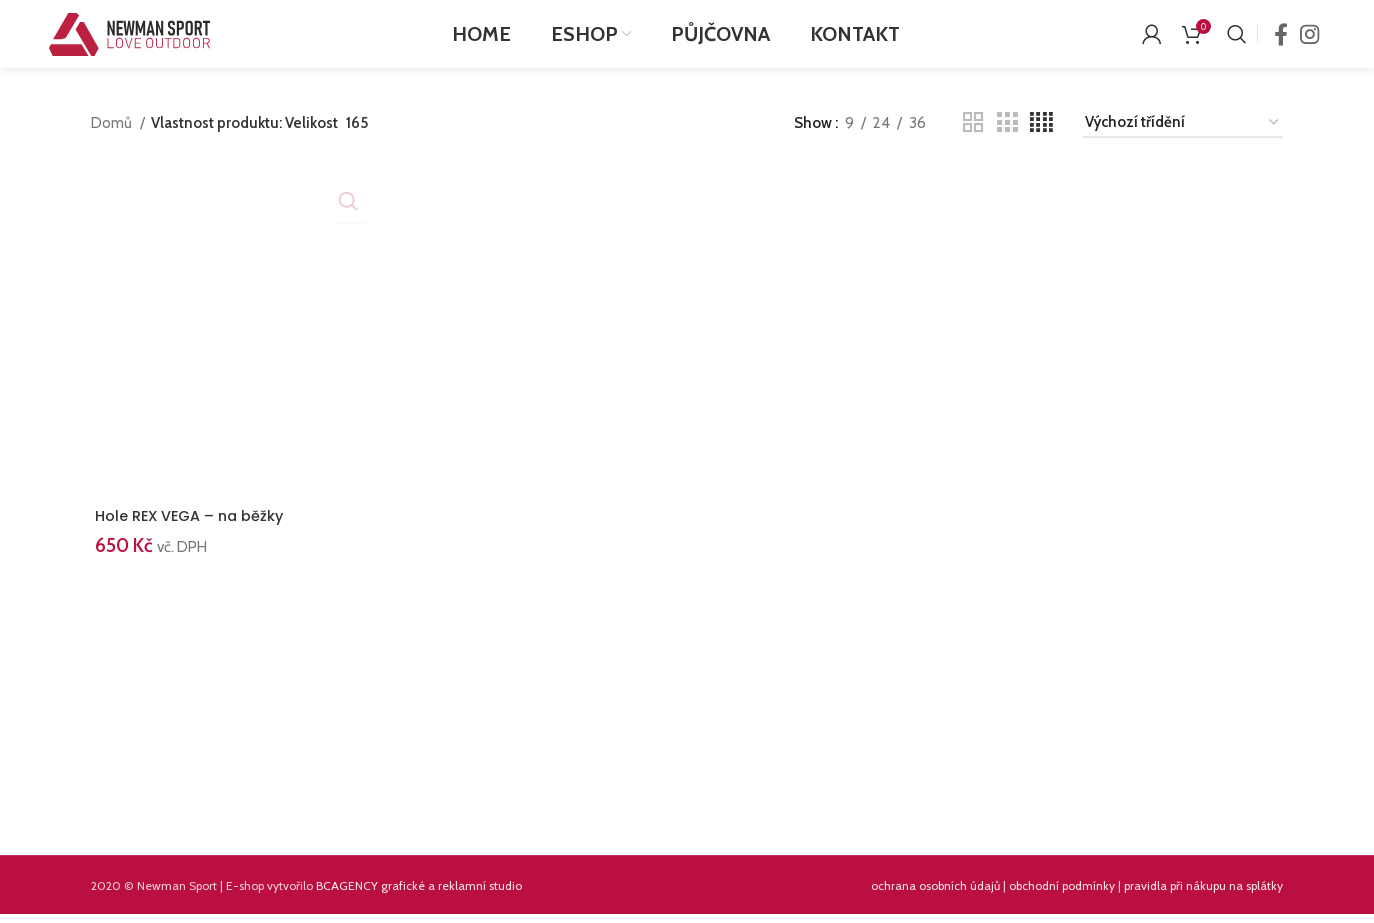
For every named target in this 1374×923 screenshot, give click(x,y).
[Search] (1237, 40)
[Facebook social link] (1281, 40)
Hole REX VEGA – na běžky (188, 530)
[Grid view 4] (1041, 135)
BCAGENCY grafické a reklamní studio (419, 894)
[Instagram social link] (1309, 40)
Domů (113, 135)
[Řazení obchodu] (1183, 135)
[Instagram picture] (114, 749)
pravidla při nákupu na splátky (1203, 894)
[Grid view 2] (973, 135)
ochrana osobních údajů (935, 894)
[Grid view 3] (1007, 135)
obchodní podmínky (1062, 894)
